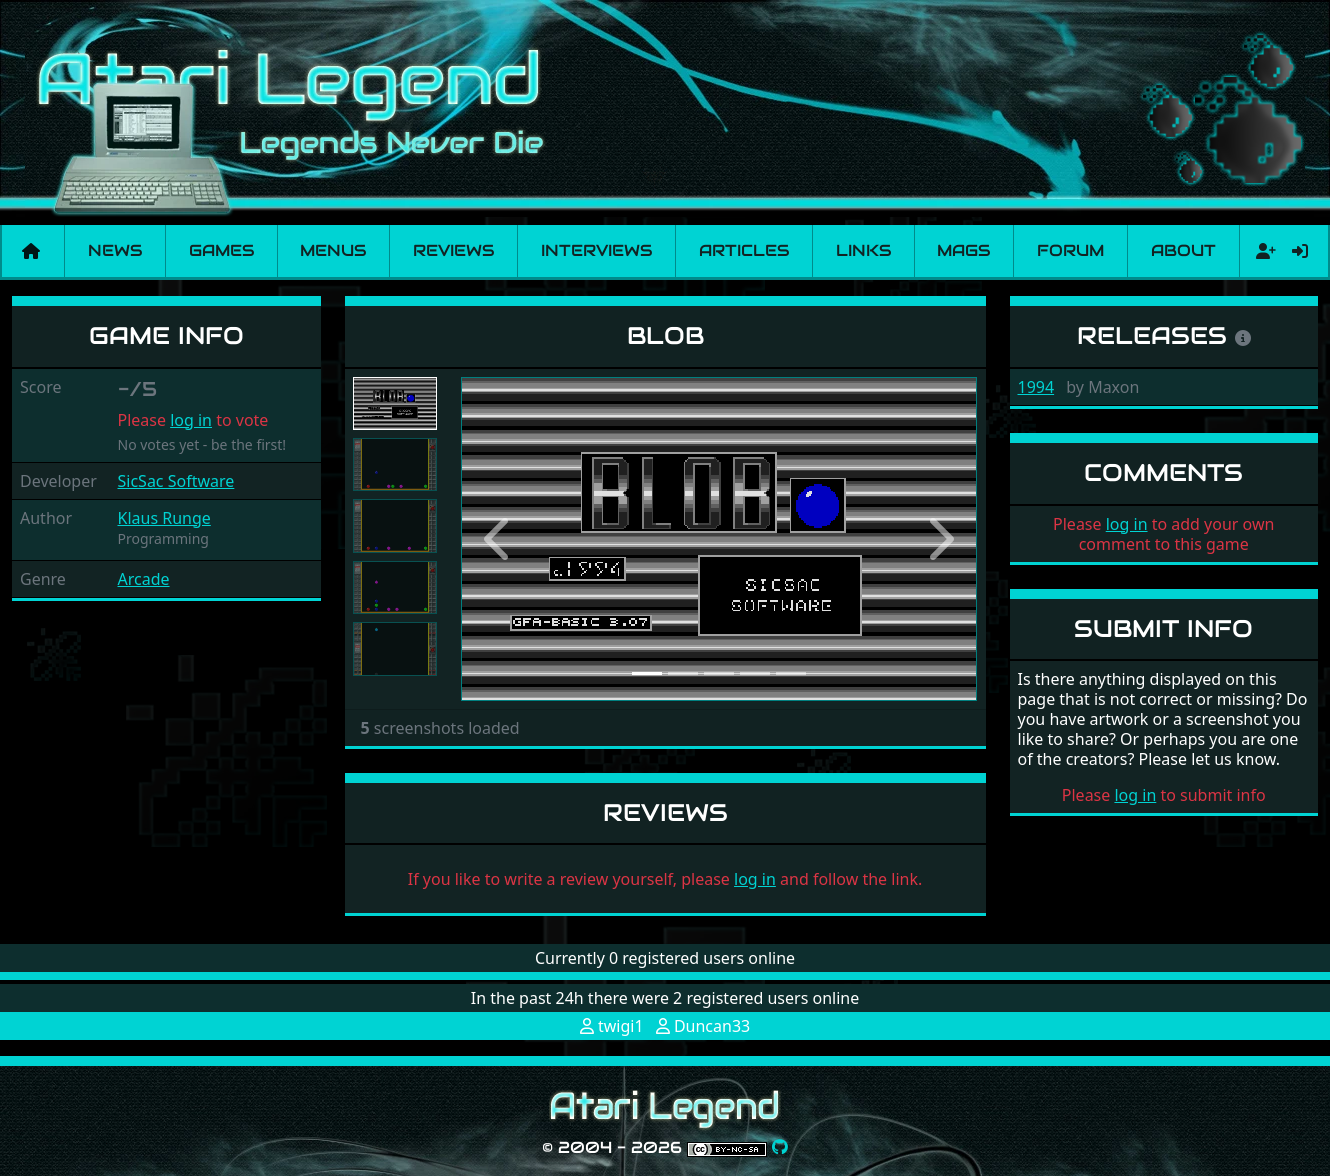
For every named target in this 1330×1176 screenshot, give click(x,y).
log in (191, 420)
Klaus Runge (164, 518)
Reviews (453, 250)
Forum (1070, 250)
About (1183, 250)
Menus (333, 250)
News (115, 250)
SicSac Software (176, 481)
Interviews (596, 250)
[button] (500, 539)
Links (863, 250)
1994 (1036, 387)
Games (221, 250)
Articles (744, 250)
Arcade (144, 579)
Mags (963, 250)
